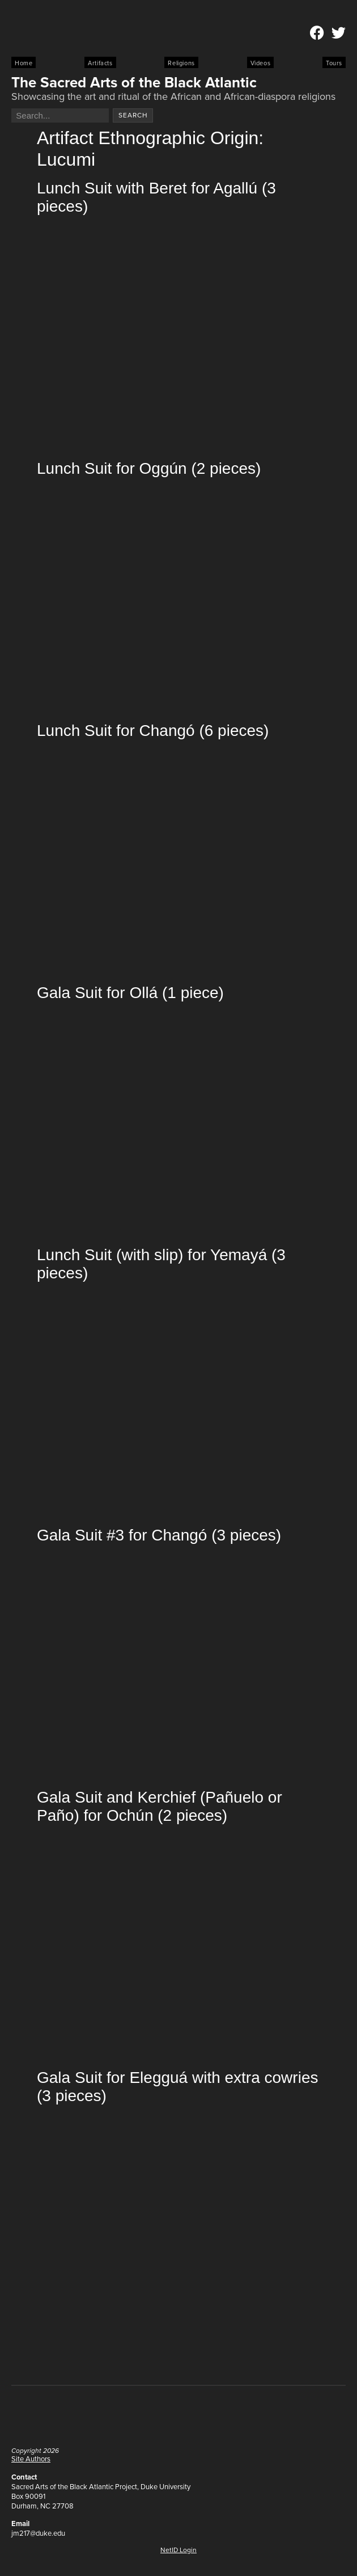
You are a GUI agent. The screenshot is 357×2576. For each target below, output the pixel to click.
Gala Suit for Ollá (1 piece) (130, 992)
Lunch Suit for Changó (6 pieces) (153, 730)
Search (133, 115)
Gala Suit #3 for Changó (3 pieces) (159, 1535)
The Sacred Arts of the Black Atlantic (134, 82)
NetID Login (178, 2550)
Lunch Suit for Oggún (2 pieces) (149, 468)
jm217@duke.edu (38, 2533)
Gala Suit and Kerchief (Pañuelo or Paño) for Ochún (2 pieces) (159, 1806)
